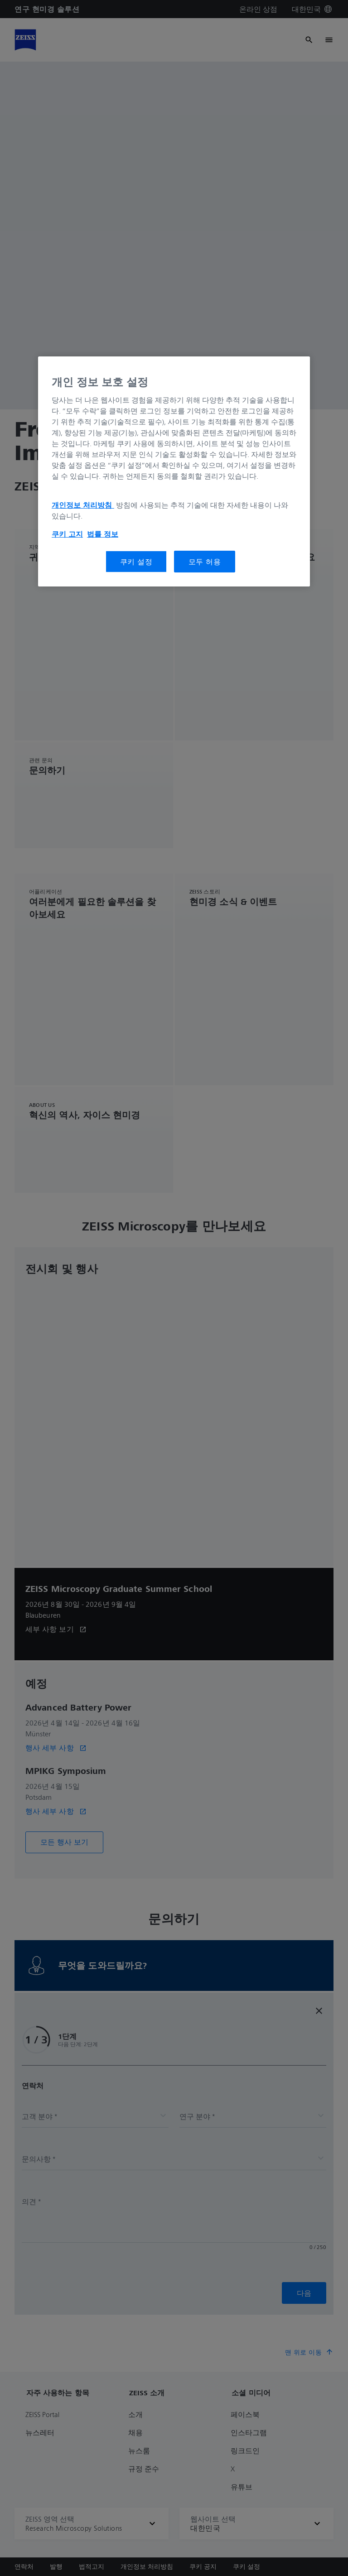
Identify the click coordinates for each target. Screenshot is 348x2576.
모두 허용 (204, 562)
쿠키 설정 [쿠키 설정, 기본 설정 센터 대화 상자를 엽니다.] (136, 562)
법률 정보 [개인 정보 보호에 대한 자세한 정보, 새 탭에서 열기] (102, 534)
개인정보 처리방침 (83, 505)
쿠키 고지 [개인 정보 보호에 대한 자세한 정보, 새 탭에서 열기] (67, 534)
